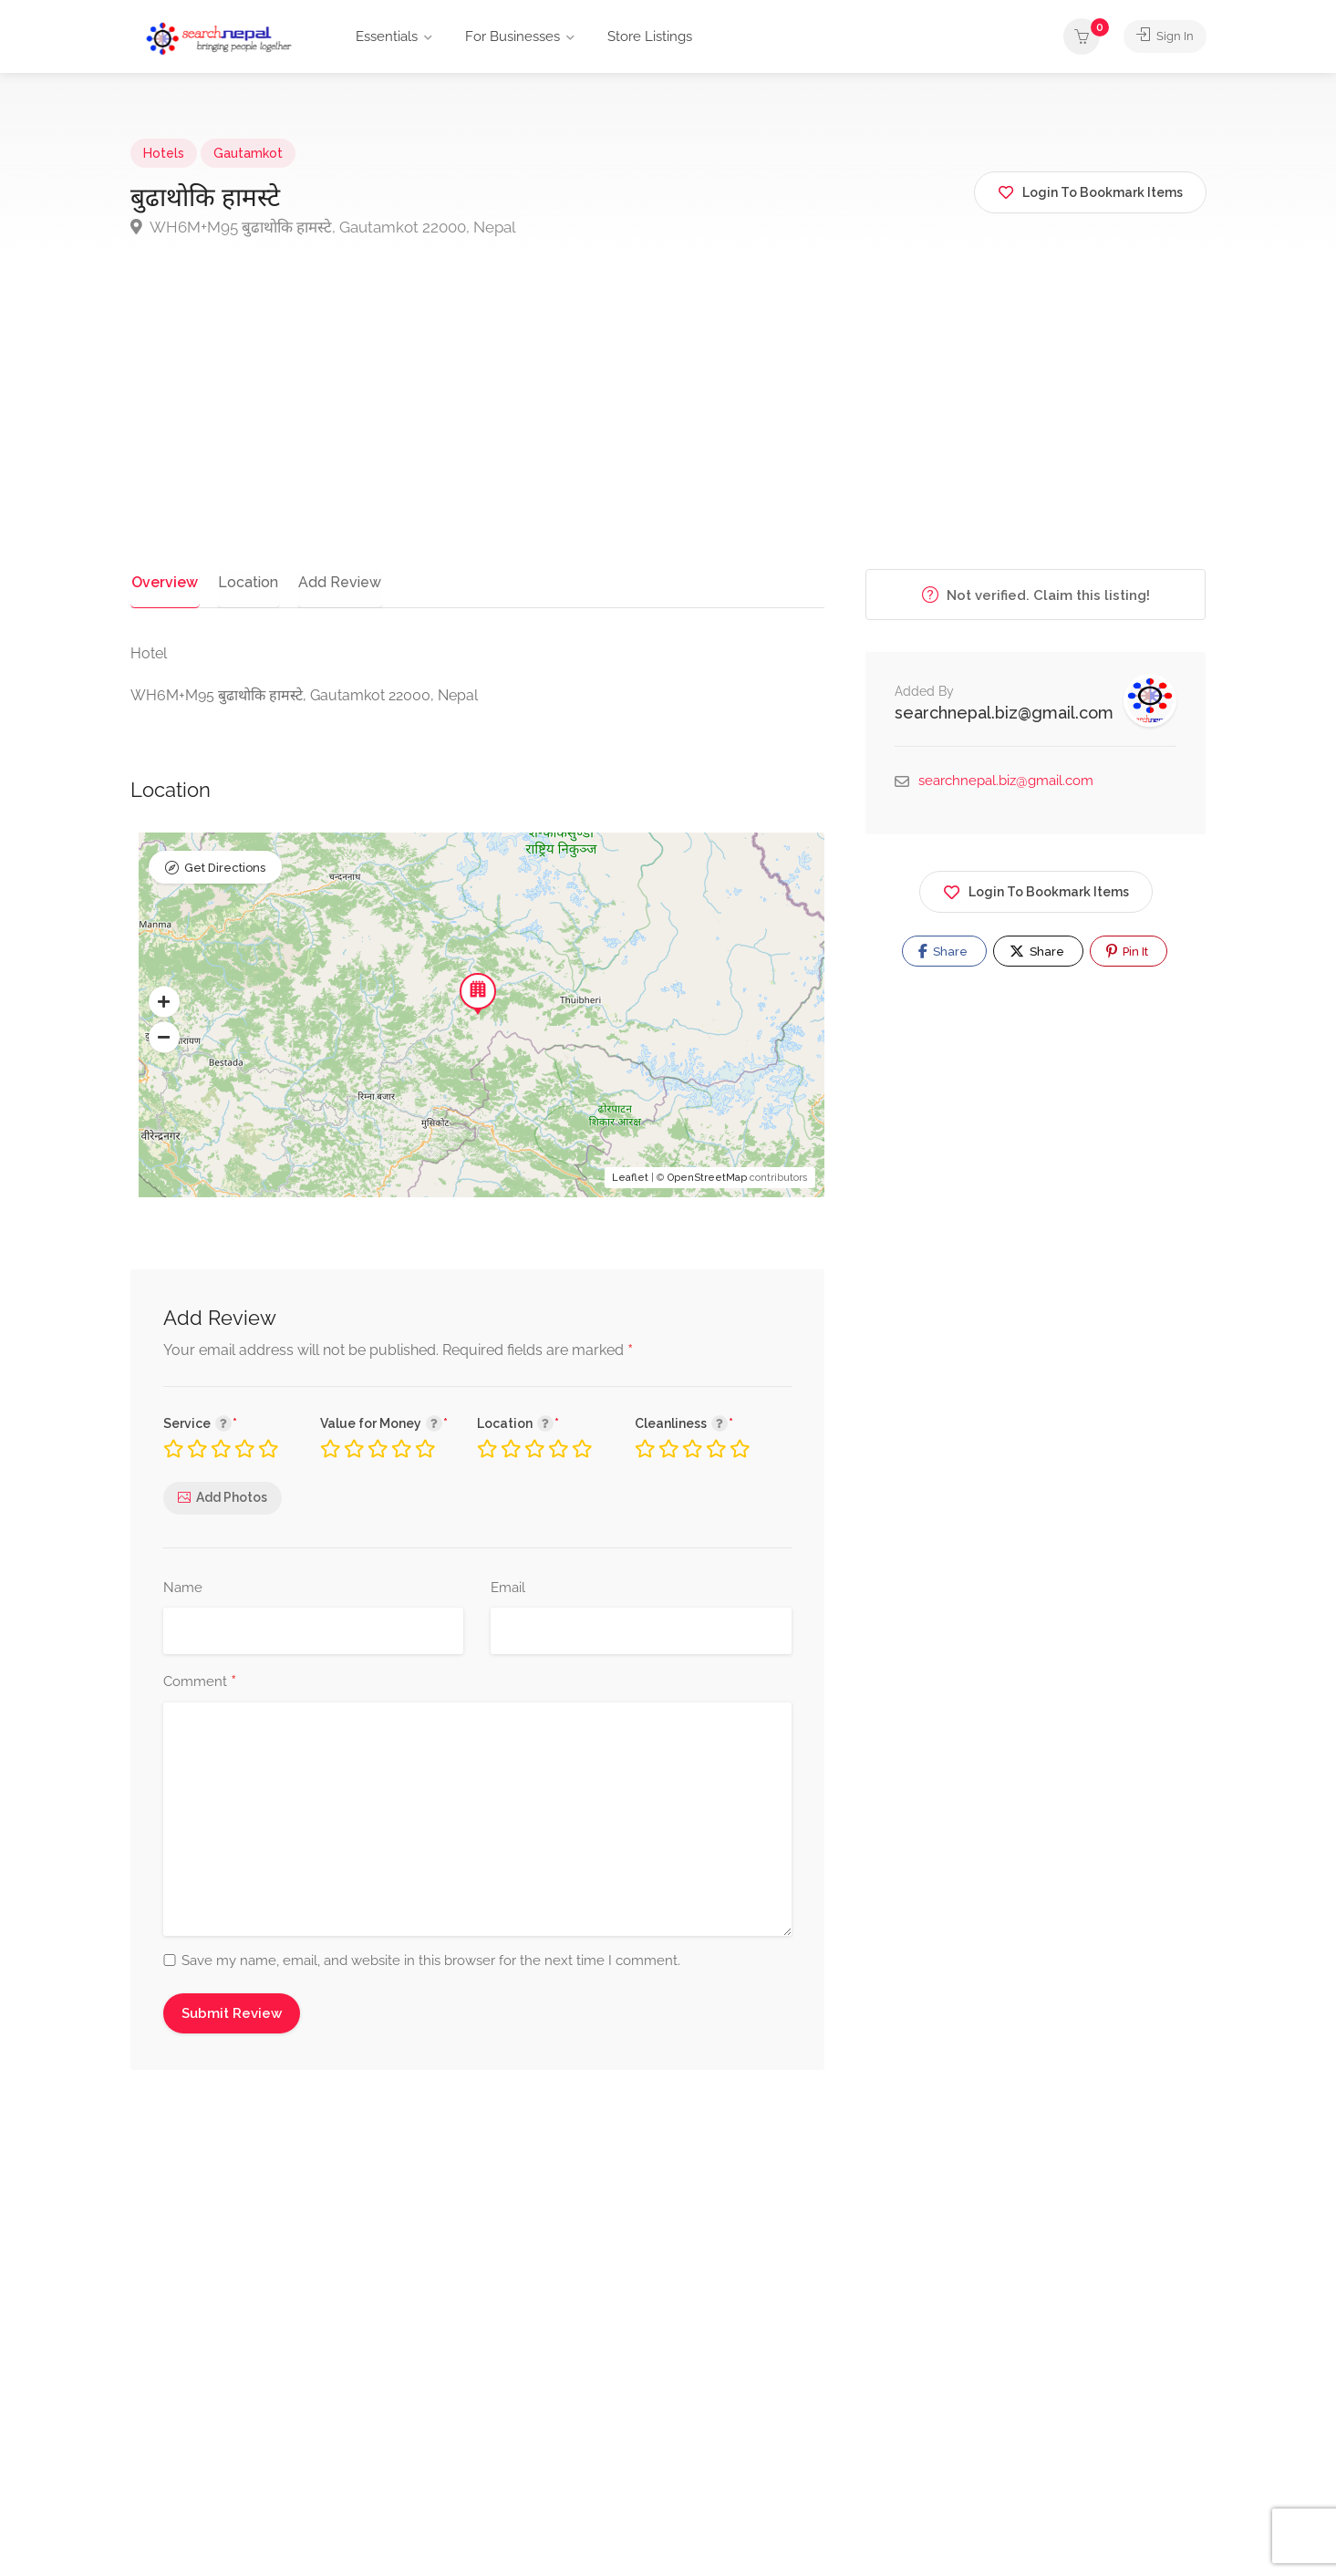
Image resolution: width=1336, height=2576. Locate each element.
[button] (164, 1003)
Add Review (331, 582)
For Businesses (512, 36)
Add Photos (231, 1498)
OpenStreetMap (707, 1179)
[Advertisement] (668, 432)
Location (242, 582)
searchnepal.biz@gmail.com (1004, 712)
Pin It (1127, 951)
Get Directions (224, 868)
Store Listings (649, 36)
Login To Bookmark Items (1036, 888)
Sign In (1161, 36)
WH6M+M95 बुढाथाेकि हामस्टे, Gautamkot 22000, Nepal (323, 227)
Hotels (163, 153)
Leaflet (630, 1179)
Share (943, 951)
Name (182, 1587)
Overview (162, 582)
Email (508, 1587)
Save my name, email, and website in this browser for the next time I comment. (430, 1960)
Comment (199, 1682)
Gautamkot (248, 153)
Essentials (387, 36)
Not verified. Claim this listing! (1036, 595)
